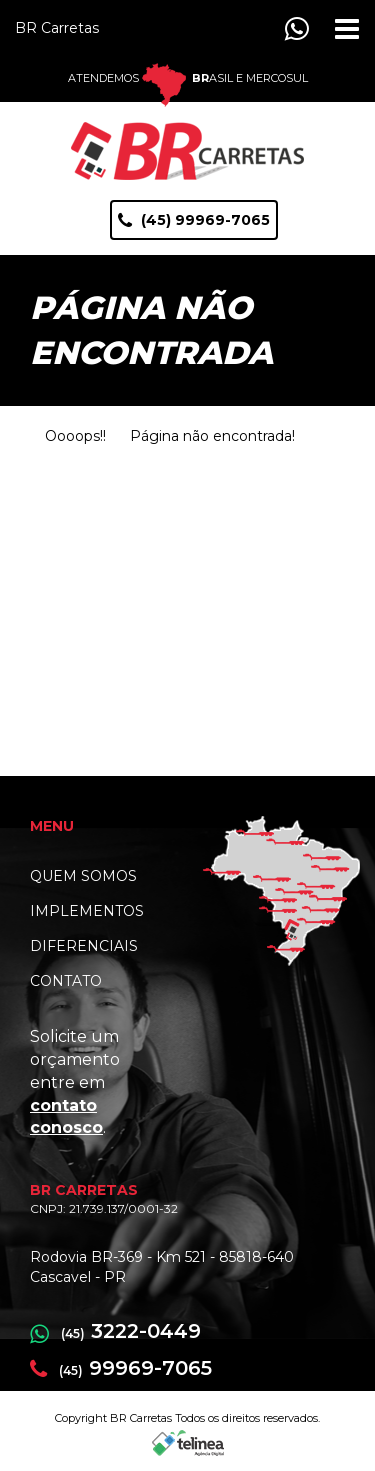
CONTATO (66, 981)
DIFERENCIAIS (84, 946)
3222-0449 (115, 1331)
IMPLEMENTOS (87, 911)
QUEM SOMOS (83, 876)
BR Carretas (57, 28)
